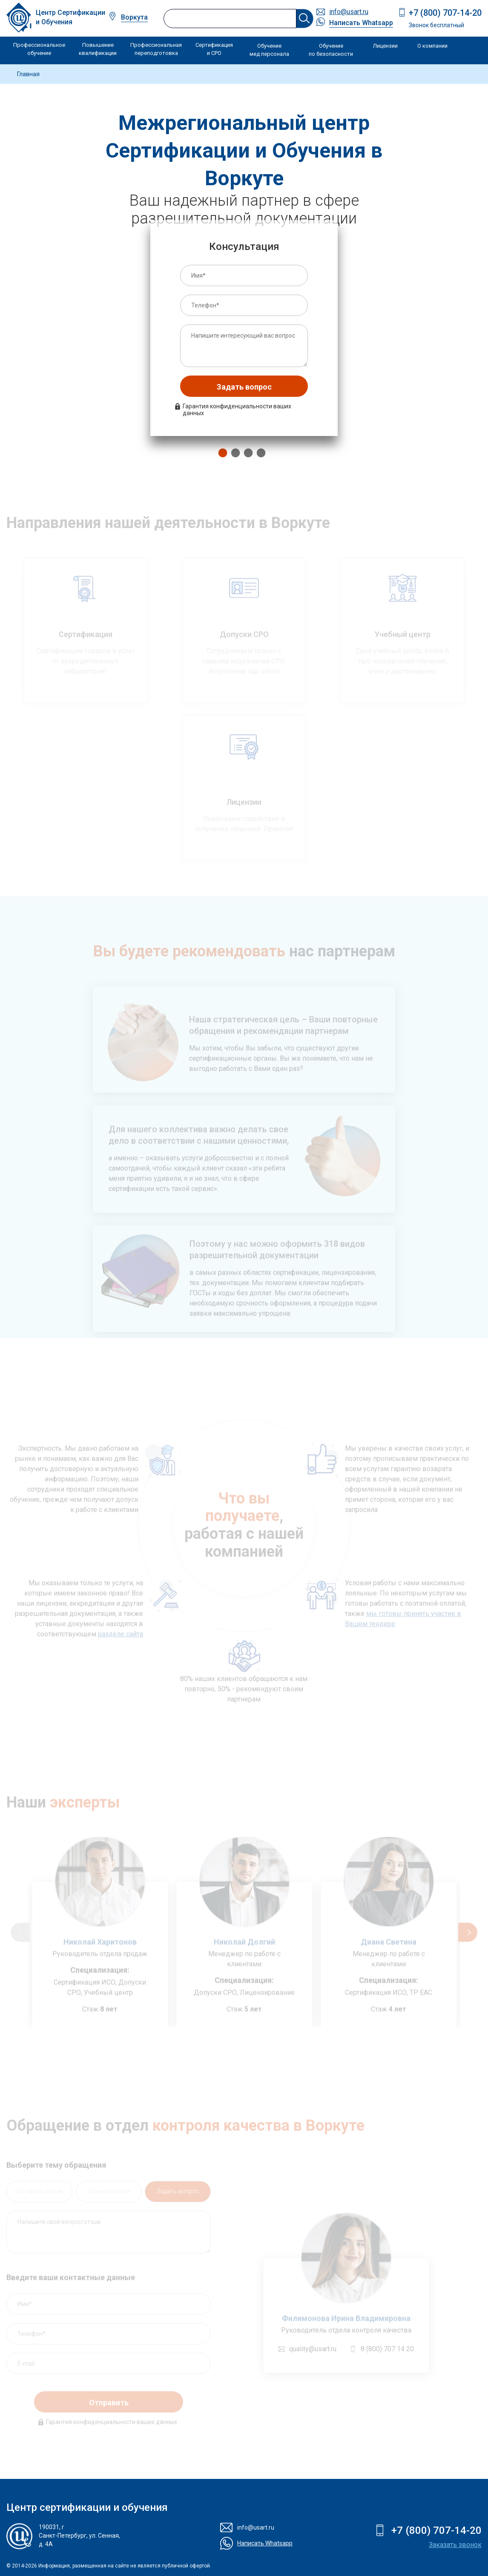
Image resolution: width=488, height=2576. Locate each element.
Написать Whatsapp (361, 23)
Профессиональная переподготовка (156, 49)
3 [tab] (246, 452)
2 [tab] (233, 452)
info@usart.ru (348, 12)
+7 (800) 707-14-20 (445, 13)
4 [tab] (259, 452)
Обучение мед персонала (269, 50)
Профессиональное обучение (39, 49)
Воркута (134, 17)
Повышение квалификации (98, 49)
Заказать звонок (455, 2545)
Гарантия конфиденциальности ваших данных (237, 409)
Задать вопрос (244, 386)
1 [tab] (220, 452)
